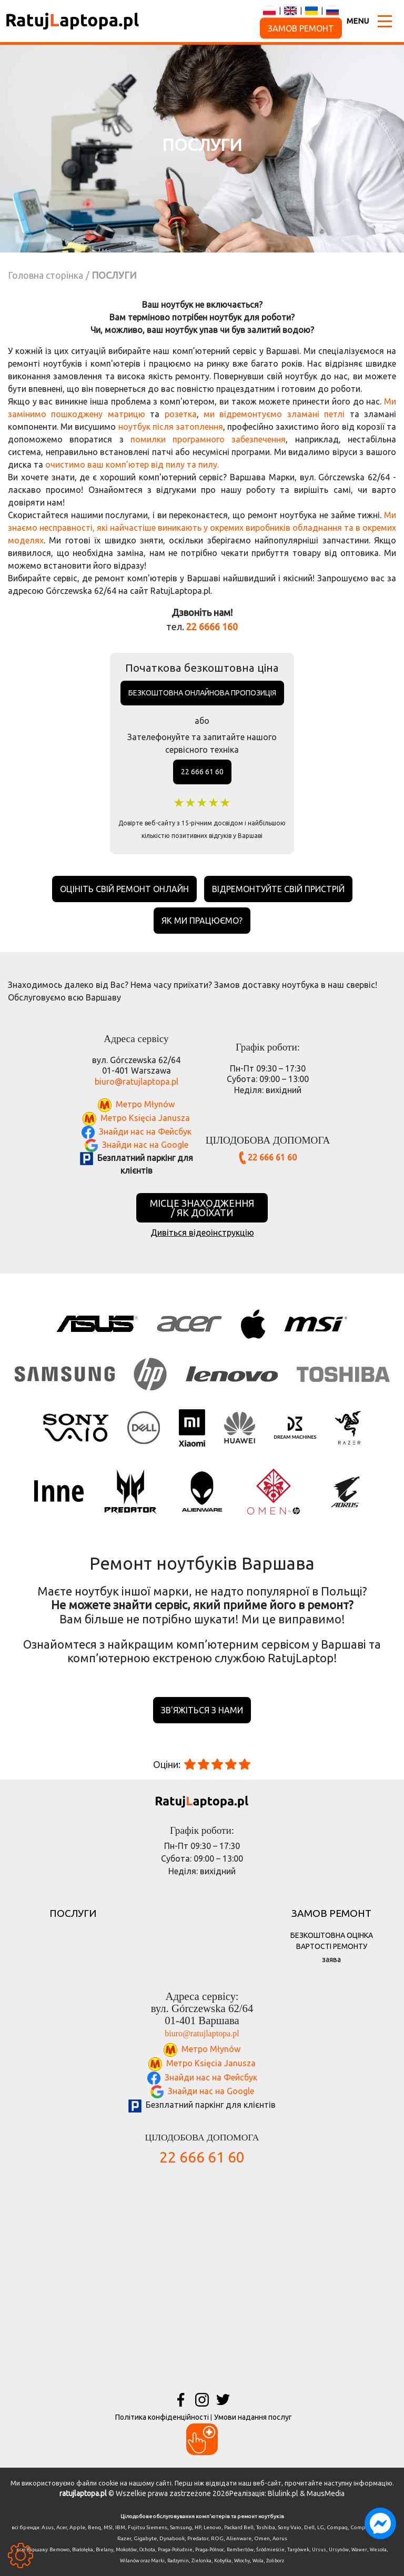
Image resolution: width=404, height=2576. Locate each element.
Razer (124, 2538)
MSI (108, 2527)
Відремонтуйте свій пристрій (278, 889)
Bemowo (59, 2549)
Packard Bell (239, 2527)
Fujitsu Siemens (147, 2527)
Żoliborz (275, 2560)
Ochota (147, 2549)
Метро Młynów (145, 1104)
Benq (94, 2527)
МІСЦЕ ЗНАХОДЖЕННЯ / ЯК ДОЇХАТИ (202, 1208)
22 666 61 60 (202, 771)
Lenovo (212, 2527)
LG (320, 2527)
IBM (120, 2527)
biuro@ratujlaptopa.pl (136, 1081)
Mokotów (126, 2549)
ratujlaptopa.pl (83, 2493)
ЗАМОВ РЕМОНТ (301, 28)
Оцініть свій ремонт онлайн (124, 889)
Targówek (298, 2549)
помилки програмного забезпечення (208, 439)
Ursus (319, 2549)
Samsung (181, 2527)
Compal (360, 2527)
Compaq (337, 2527)
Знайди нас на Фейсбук (145, 1131)
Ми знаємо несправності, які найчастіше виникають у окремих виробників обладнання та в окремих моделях (202, 527)
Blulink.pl (283, 2493)
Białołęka (82, 2549)
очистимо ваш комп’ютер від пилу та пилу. (132, 464)
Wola (258, 2560)
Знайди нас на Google (145, 1144)
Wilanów (129, 2560)
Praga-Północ (209, 2549)
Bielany (104, 2549)
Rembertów (240, 2549)
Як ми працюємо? (202, 920)
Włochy (242, 2560)
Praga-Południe (175, 2549)
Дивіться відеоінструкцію (202, 1232)
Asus (48, 2527)
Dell (309, 2527)
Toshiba (265, 2527)
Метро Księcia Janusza (145, 1118)
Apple (77, 2527)
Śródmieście (270, 2549)
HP (198, 2527)
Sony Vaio (289, 2527)
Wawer (359, 2549)
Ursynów (339, 2549)
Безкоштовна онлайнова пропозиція (202, 693)
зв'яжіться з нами (202, 1710)
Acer (61, 2527)
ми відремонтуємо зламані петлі (274, 414)
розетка (181, 414)
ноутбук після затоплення (170, 426)
